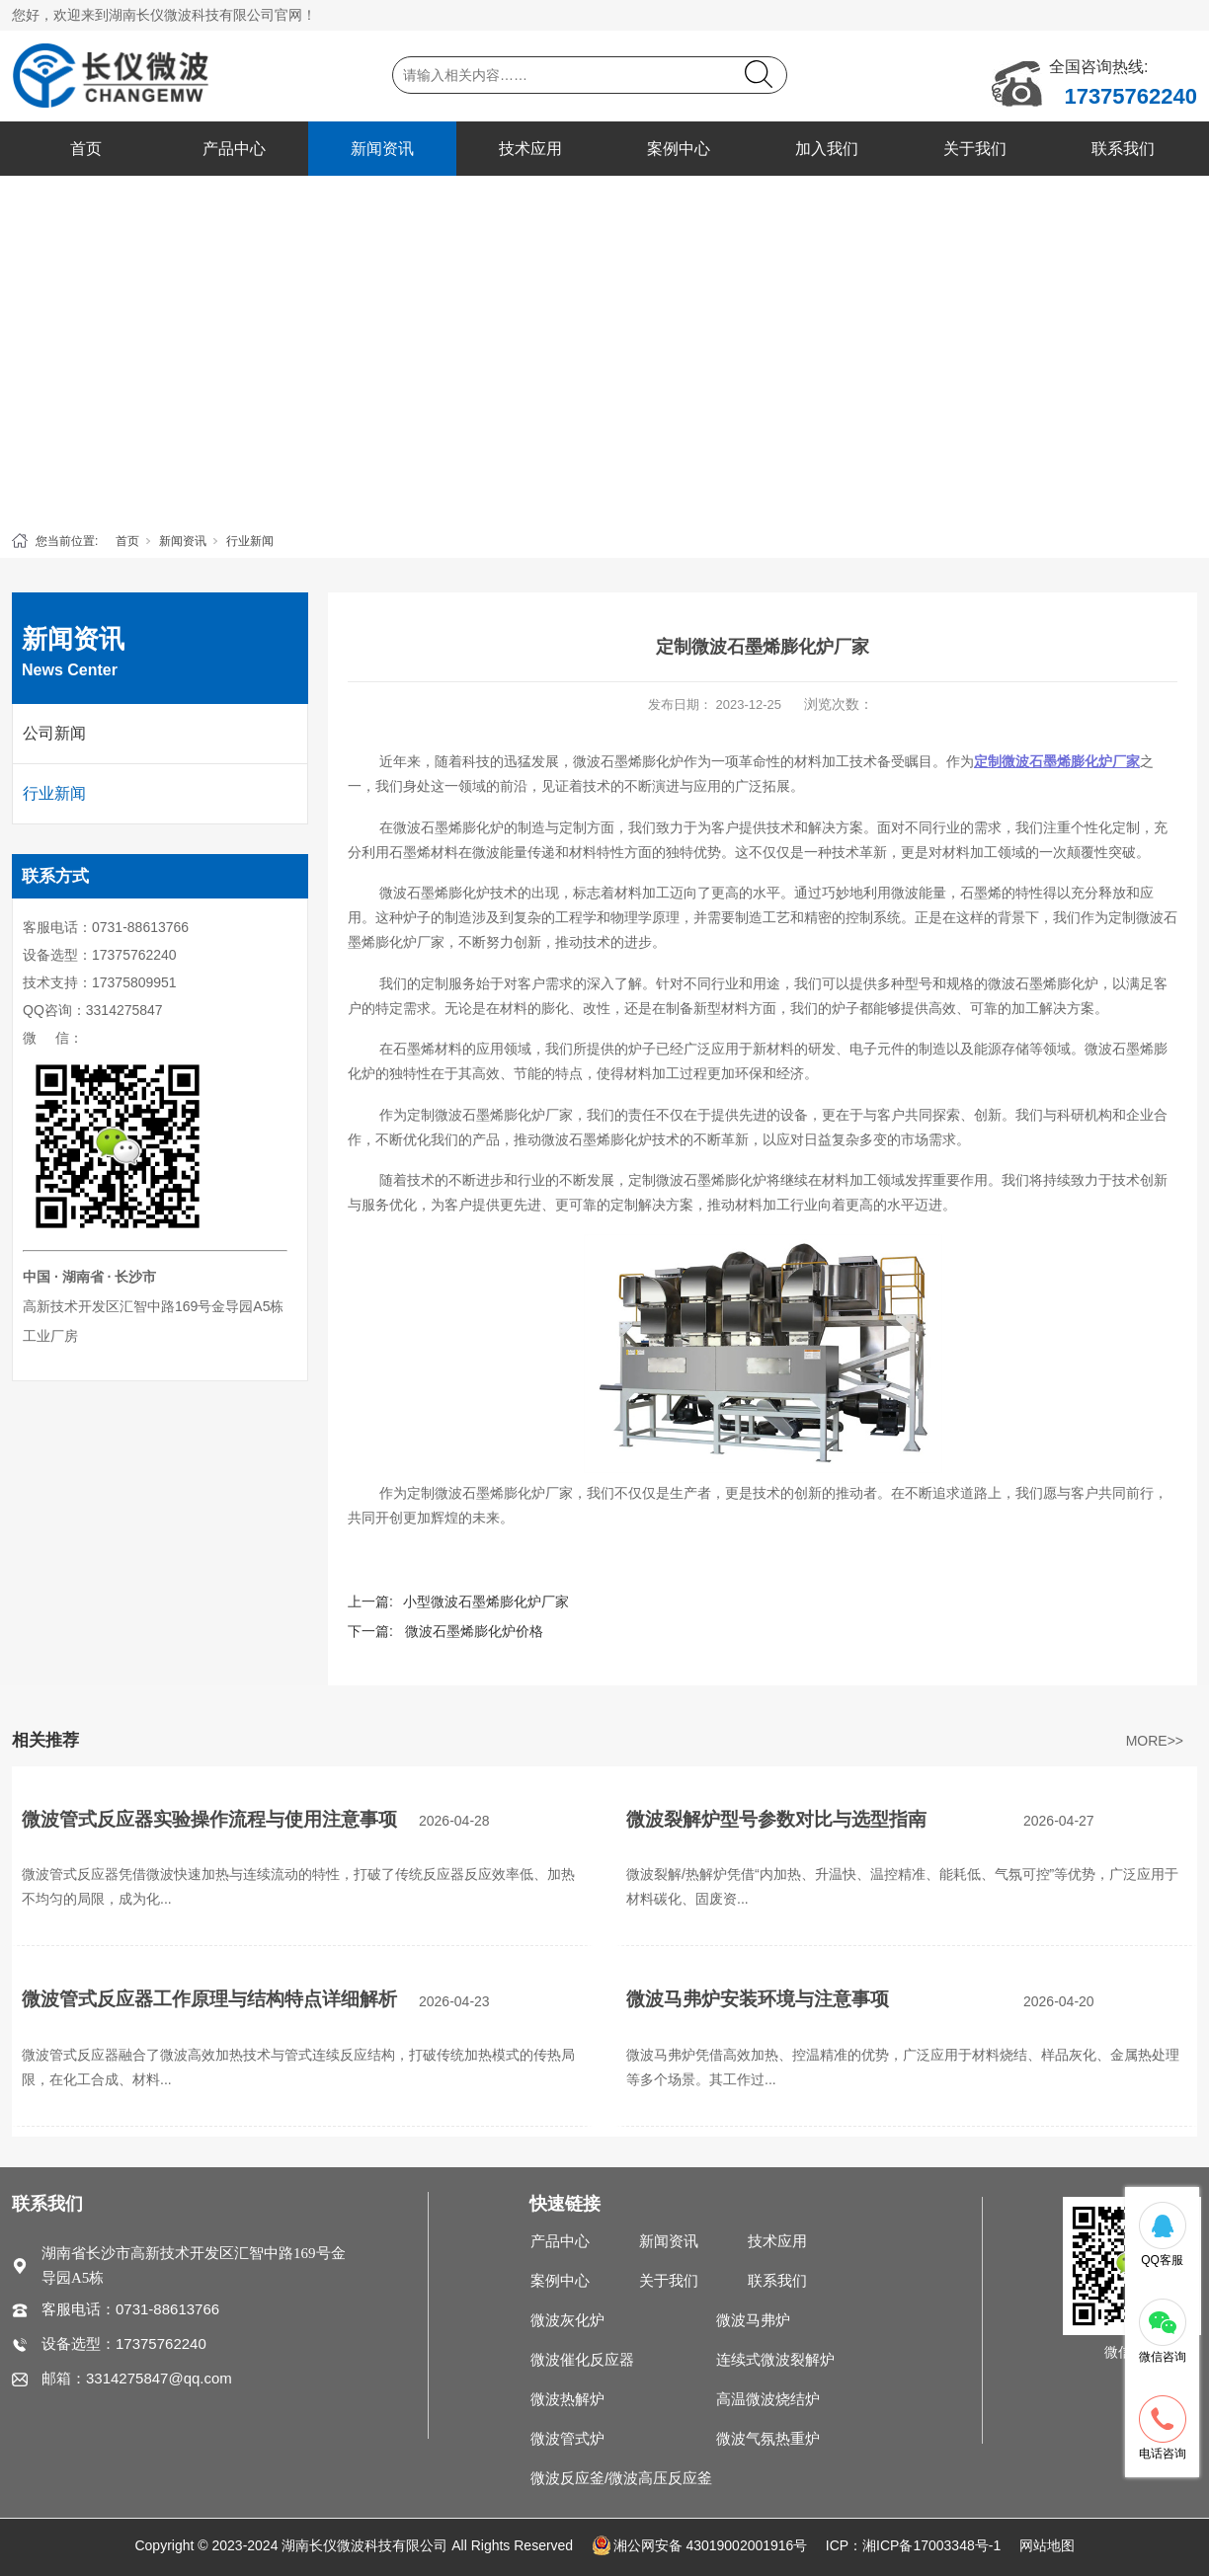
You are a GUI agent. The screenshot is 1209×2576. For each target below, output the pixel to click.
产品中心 (234, 148)
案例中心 (678, 148)
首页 (86, 148)
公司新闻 (54, 733)
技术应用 (530, 148)
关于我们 (975, 148)
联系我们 (1123, 148)
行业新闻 (250, 541)
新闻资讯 (382, 148)
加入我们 (826, 148)
